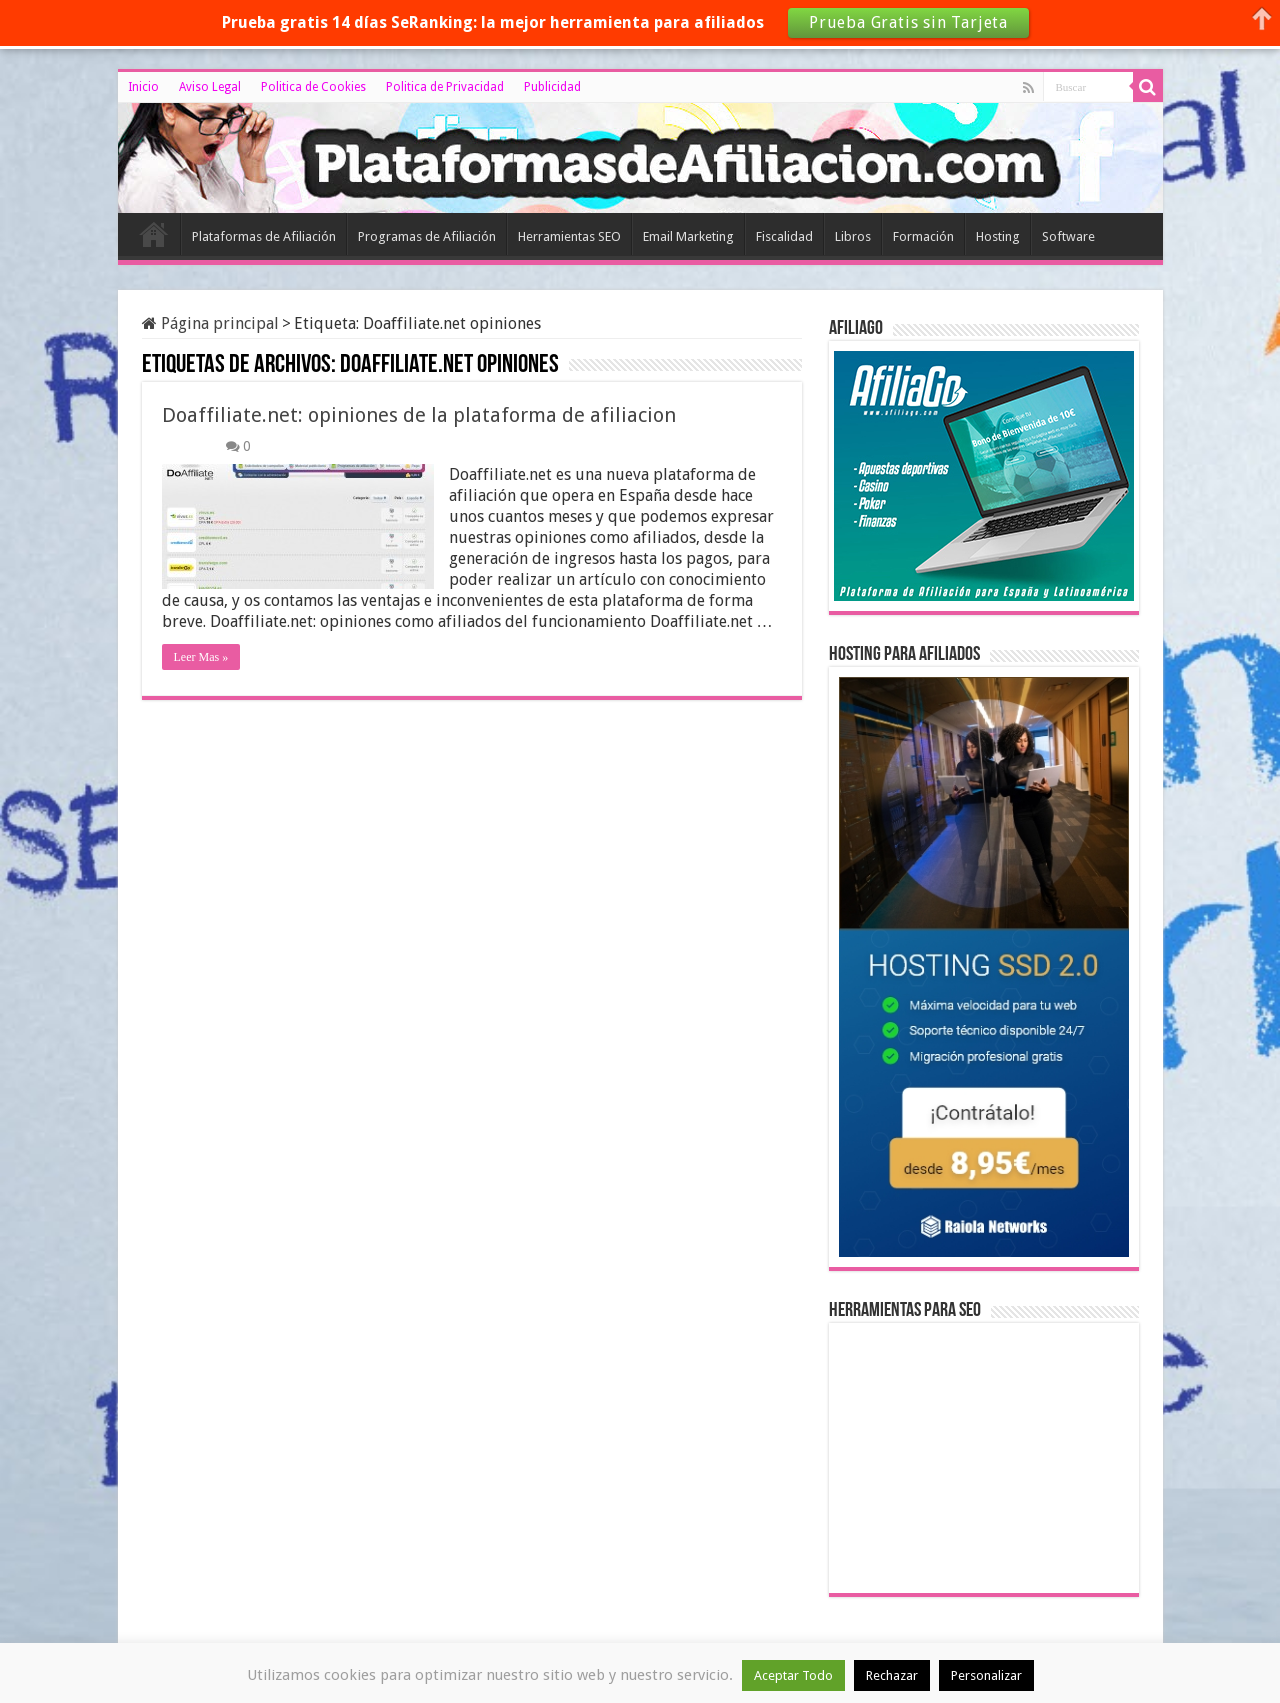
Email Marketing (688, 236)
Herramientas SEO (569, 236)
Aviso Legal (210, 87)
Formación (923, 236)
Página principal (210, 323)
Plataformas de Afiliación (264, 236)
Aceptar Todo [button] (793, 1675)
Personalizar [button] (986, 1675)
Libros (853, 236)
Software (1068, 236)
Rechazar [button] (892, 1675)
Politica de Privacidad (445, 87)
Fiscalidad (784, 236)
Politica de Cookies (313, 87)
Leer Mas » (201, 657)
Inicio (143, 87)
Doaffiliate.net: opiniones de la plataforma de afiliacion (419, 415)
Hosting (998, 236)
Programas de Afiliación (427, 236)
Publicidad (552, 87)
